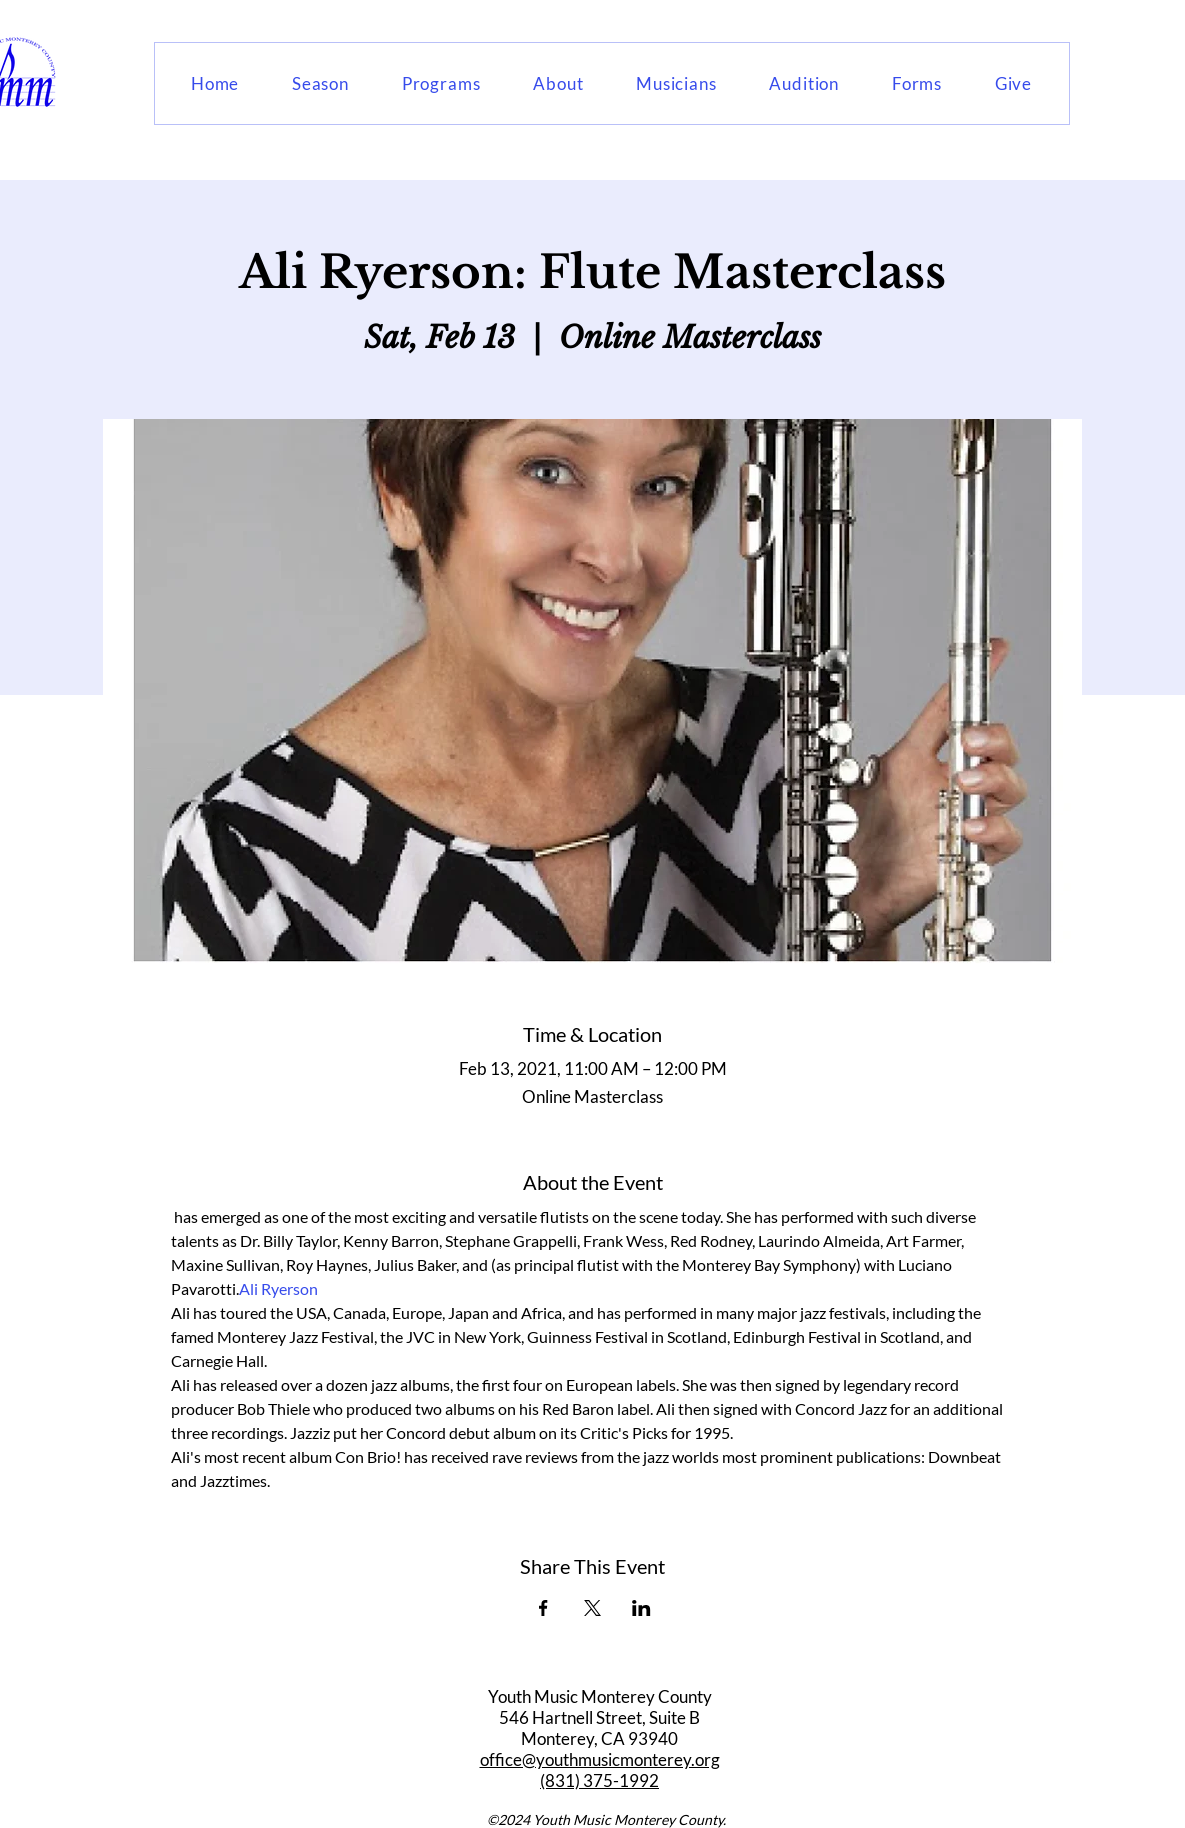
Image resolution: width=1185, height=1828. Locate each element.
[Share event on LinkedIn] (641, 1608)
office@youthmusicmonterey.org (600, 1759)
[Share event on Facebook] (543, 1608)
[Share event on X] (592, 1608)
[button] (321, 83)
